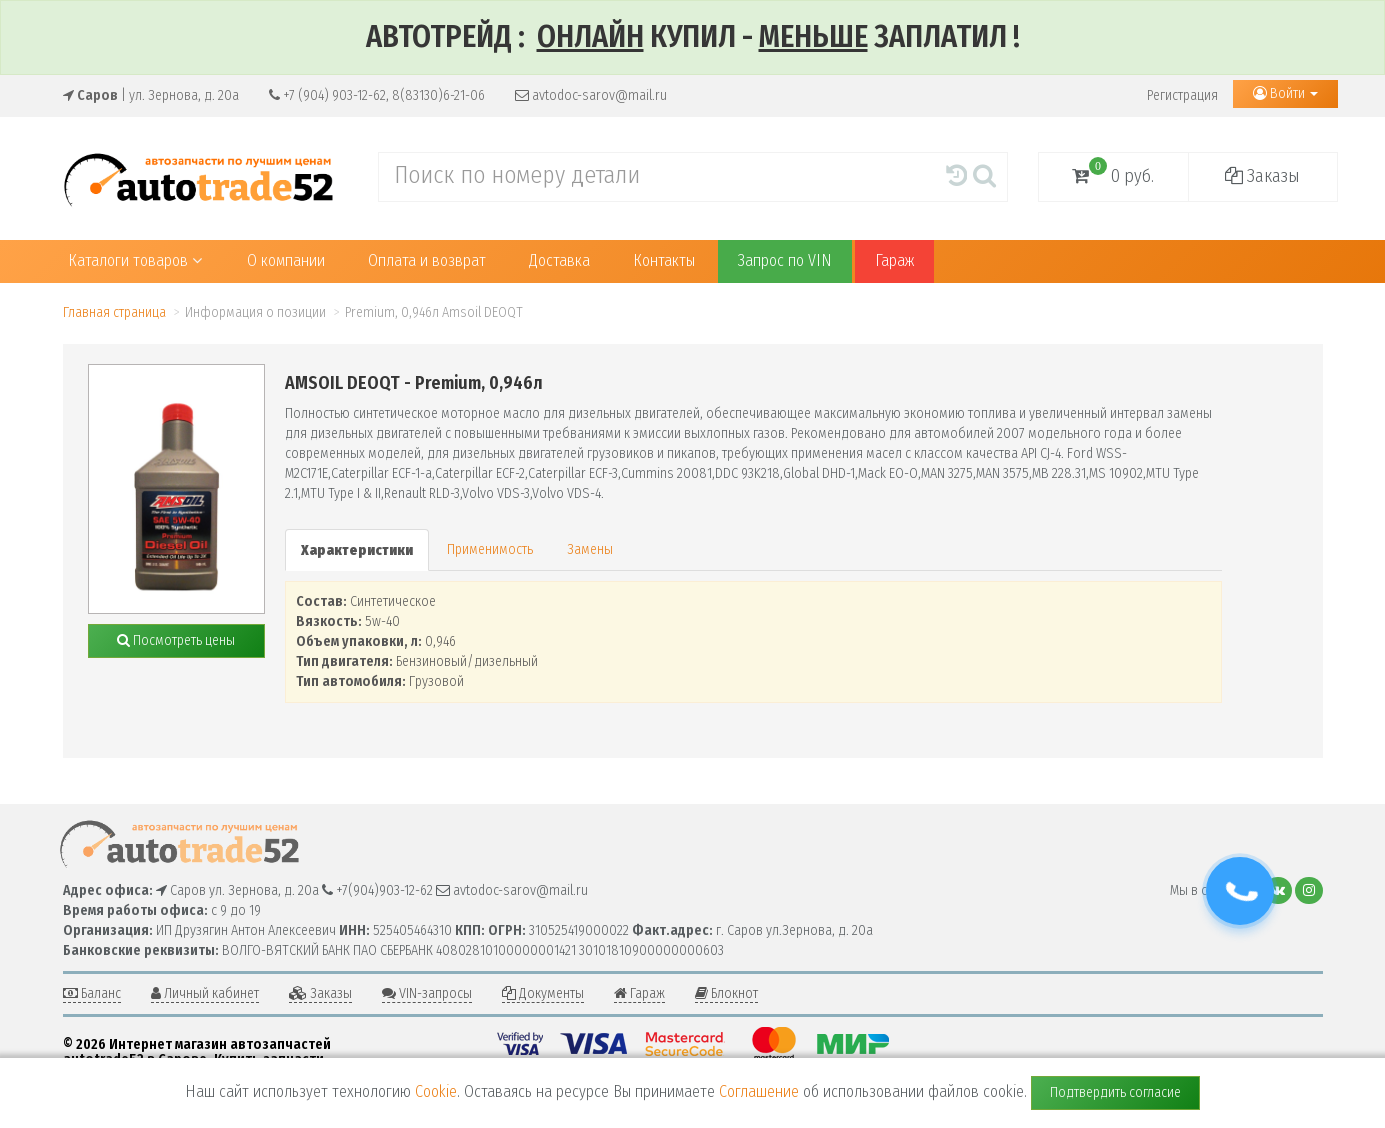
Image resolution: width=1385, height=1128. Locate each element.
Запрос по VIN (785, 260)
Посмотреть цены (176, 640)
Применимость (490, 549)
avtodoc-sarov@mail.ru (591, 95)
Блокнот (726, 993)
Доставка (559, 260)
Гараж (894, 260)
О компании (286, 260)
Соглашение (759, 1091)
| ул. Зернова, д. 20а (151, 95)
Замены (590, 549)
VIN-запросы (427, 993)
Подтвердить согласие (1115, 1092)
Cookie (436, 1091)
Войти (1285, 93)
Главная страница (114, 312)
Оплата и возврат (427, 260)
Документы (543, 993)
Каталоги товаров (135, 260)
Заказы (1262, 176)
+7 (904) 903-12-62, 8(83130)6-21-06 (377, 95)
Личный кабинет (205, 993)
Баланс (92, 993)
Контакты (664, 260)
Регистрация (1182, 95)
